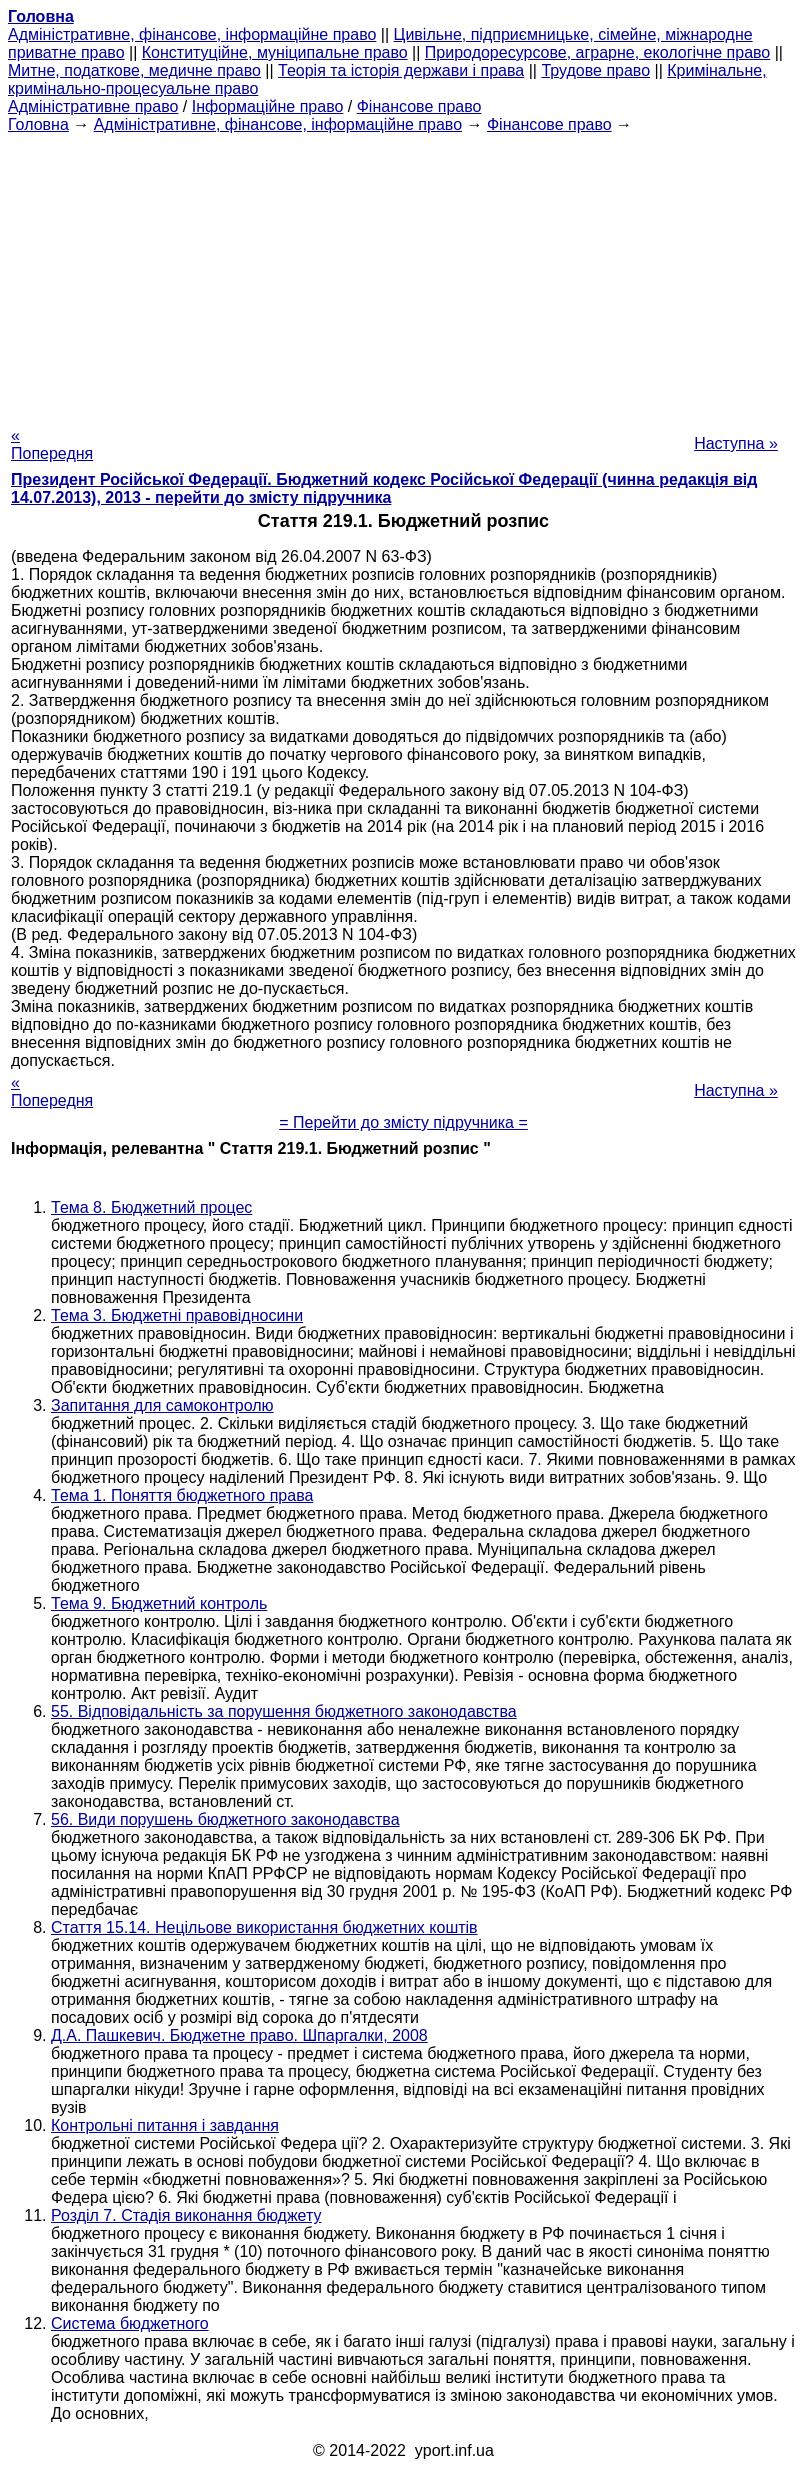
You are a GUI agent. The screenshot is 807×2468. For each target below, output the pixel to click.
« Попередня (52, 444)
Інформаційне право (268, 106)
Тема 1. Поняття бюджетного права (182, 1495)
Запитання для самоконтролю (162, 1405)
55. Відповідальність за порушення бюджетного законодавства (284, 1711)
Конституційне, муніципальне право (275, 52)
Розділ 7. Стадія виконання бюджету (186, 2215)
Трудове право (595, 70)
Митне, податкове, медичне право (134, 70)
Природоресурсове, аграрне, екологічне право (597, 52)
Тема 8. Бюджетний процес (151, 1207)
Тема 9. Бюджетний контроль (159, 1603)
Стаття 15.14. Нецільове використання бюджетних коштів (264, 1927)
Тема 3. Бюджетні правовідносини (177, 1315)
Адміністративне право (93, 106)
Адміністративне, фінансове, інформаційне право (192, 34)
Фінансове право (419, 106)
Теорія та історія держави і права (401, 70)
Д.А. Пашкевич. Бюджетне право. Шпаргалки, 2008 (239, 2035)
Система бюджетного (130, 2323)
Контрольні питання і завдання (165, 2125)
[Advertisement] (403, 274)
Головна (38, 124)
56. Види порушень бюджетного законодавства (225, 1819)
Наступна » (736, 443)
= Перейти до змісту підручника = (403, 1122)
